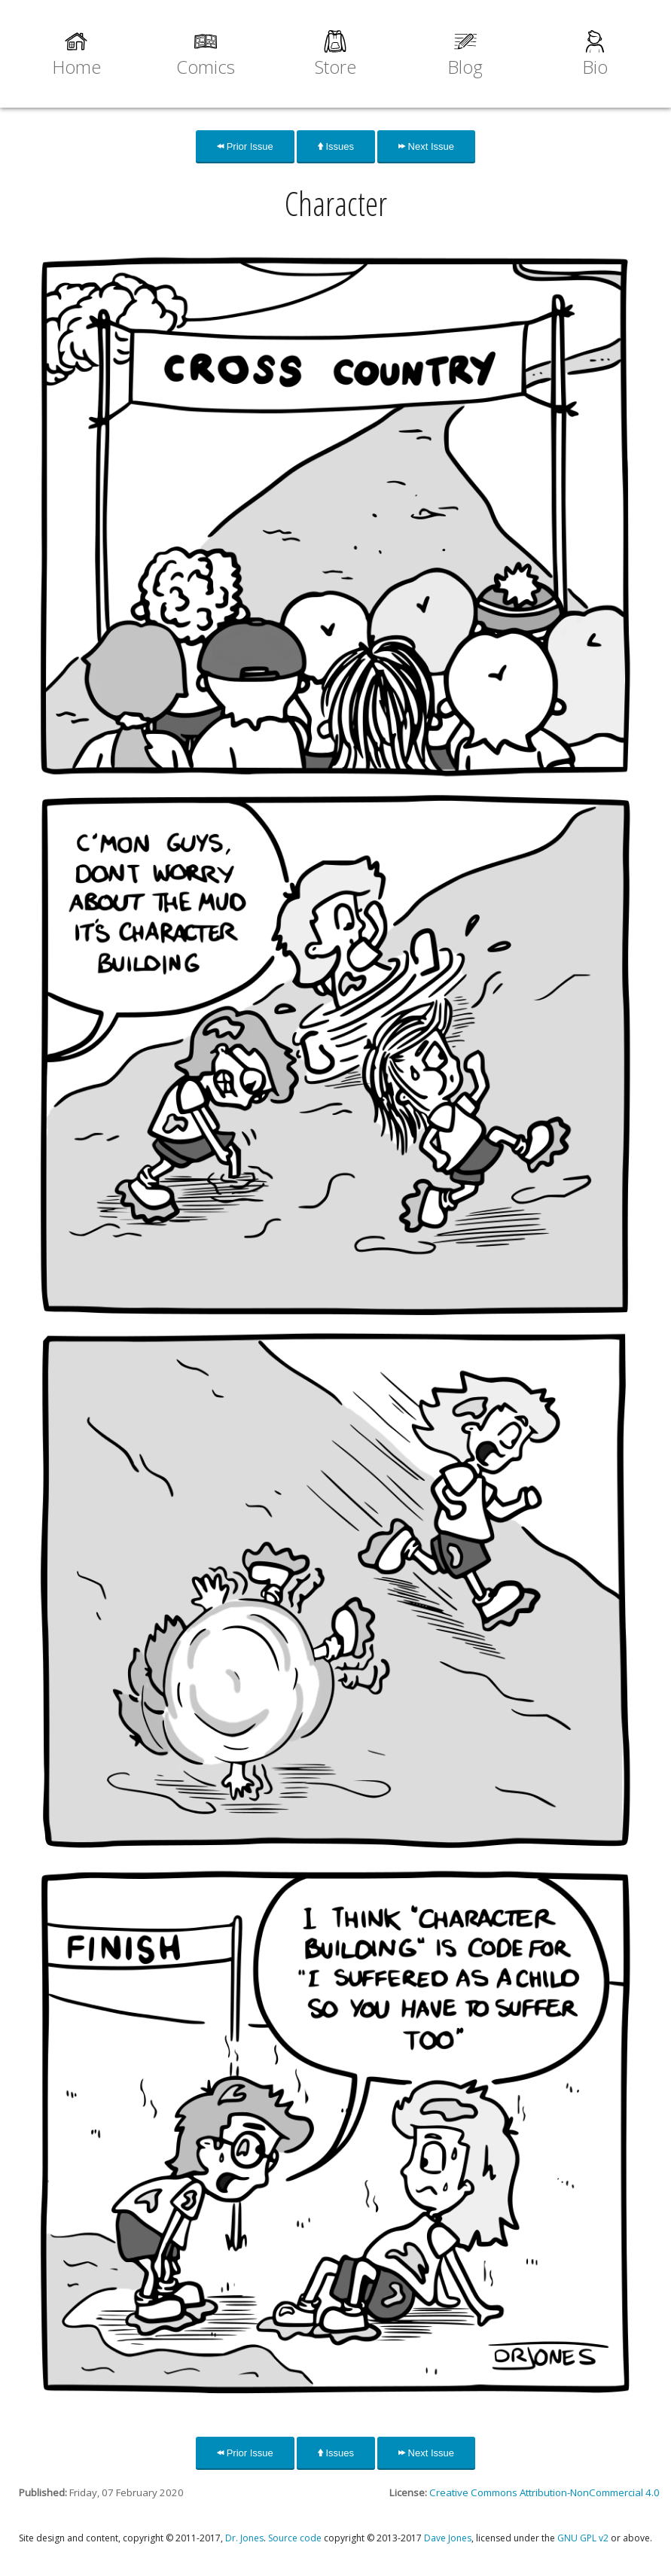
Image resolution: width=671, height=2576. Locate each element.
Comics (205, 66)
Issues (336, 146)
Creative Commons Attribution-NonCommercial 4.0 (544, 2492)
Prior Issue (245, 146)
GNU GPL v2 (582, 2538)
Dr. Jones (244, 2538)
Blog (465, 66)
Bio (595, 66)
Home (76, 66)
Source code (295, 2538)
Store (335, 66)
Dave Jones (447, 2538)
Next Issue (426, 146)
